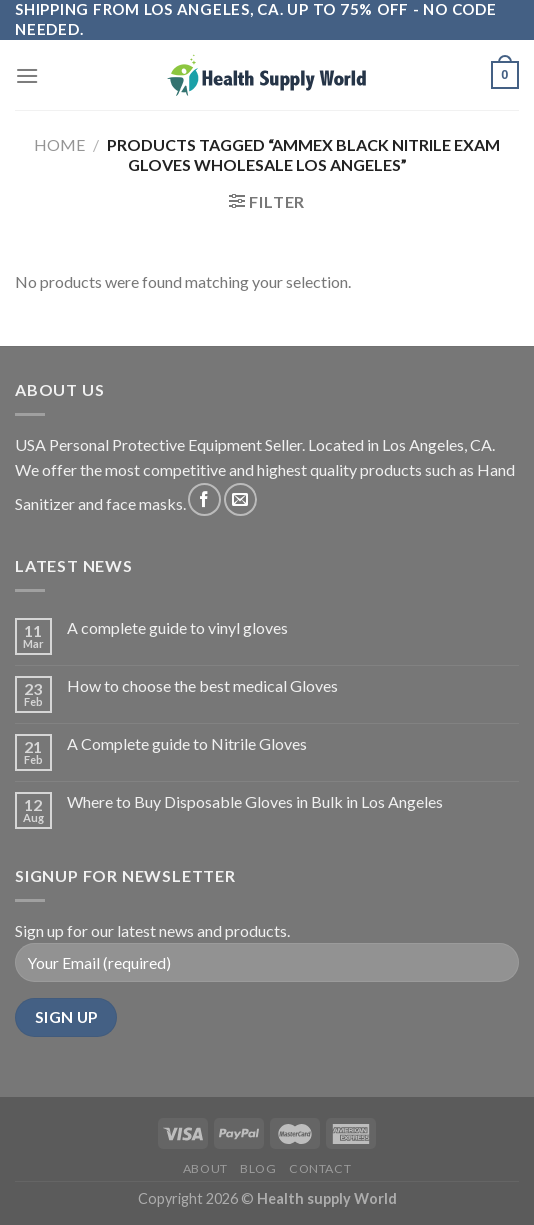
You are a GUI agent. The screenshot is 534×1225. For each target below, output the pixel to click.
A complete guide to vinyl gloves (177, 627)
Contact (320, 1168)
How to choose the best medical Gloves (202, 685)
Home (59, 144)
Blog (258, 1168)
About (205, 1168)
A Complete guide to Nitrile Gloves (187, 743)
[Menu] (27, 75)
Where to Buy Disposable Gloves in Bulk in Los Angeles (255, 801)
